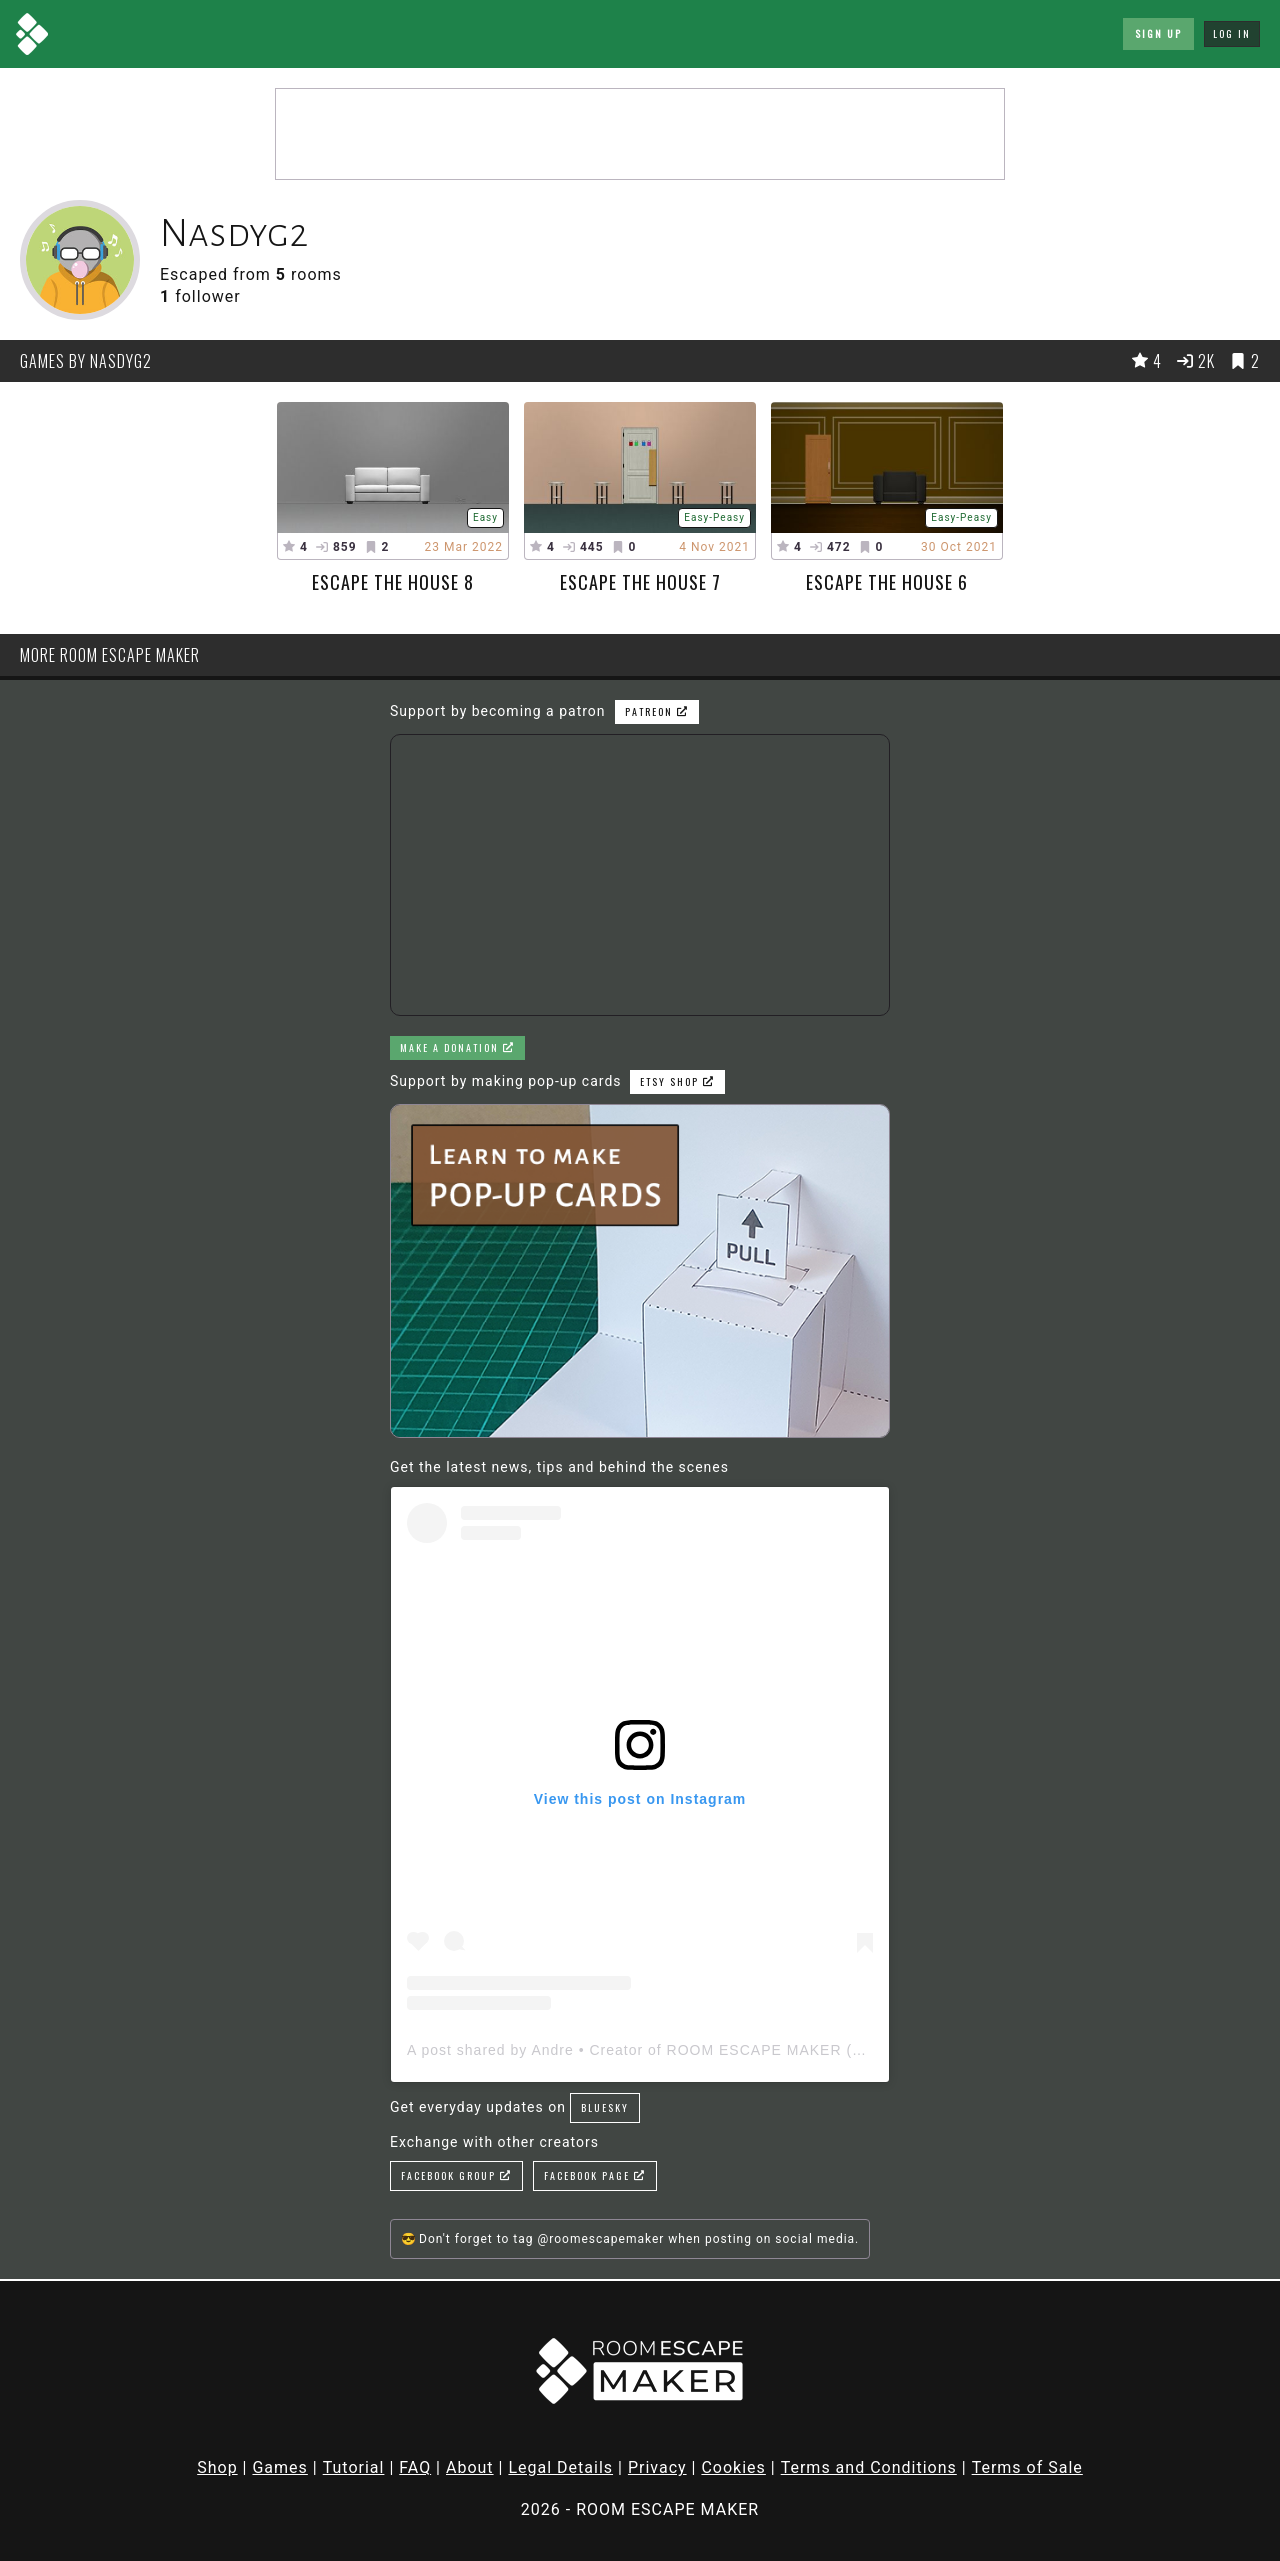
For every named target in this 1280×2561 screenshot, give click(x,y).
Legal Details (560, 2467)
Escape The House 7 (640, 582)
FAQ (415, 2467)
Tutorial (354, 2467)
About (470, 2467)
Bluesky (605, 2107)
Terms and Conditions (869, 2467)
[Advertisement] (640, 134)
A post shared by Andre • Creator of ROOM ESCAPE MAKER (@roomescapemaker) (705, 2050)
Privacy (657, 2467)
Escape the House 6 (887, 582)
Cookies (733, 2467)
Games (279, 2467)
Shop (217, 2467)
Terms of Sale (1027, 2467)
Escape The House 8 (393, 582)
